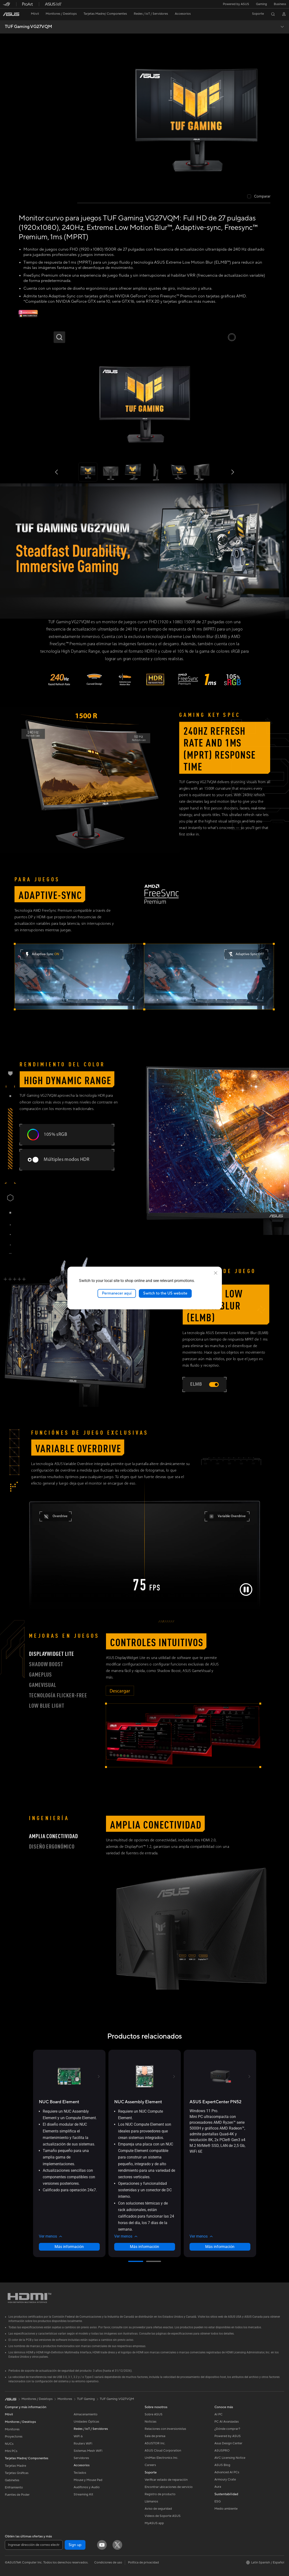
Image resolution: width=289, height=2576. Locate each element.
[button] (261, 4)
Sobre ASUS (153, 2414)
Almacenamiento (86, 2414)
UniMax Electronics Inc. (161, 2458)
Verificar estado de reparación (166, 2480)
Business (280, 4)
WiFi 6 (78, 2436)
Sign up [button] (75, 2544)
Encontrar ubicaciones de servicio (169, 2487)
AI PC (218, 2414)
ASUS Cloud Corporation (163, 2451)
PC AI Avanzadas (226, 2422)
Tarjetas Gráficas (16, 2473)
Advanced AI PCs (226, 2472)
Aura (217, 2487)
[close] (216, 1273)
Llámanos (151, 2501)
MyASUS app (154, 2523)
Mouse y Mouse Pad (88, 2480)
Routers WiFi (83, 2444)
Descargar (120, 1691)
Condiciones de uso (108, 2562)
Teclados (80, 2473)
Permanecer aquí (117, 1293)
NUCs (9, 2444)
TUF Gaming (86, 2399)
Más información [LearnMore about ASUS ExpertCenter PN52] (219, 2246)
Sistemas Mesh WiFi (88, 2451)
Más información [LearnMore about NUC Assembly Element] (144, 2246)
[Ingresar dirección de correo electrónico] (34, 2545)
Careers (150, 2465)
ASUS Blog (222, 2465)
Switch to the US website (165, 1293)
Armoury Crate (225, 2479)
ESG (217, 2501)
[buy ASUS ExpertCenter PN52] (215, 2102)
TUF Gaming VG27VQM (28, 26)
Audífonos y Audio (87, 2487)
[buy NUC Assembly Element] (138, 2102)
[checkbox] (258, 196)
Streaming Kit (83, 2494)
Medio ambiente (226, 2509)
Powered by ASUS (236, 4)
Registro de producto (160, 2494)
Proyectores (13, 2437)
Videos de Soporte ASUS (163, 2516)
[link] (11, 14)
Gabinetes (12, 2480)
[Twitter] (117, 2545)
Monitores (12, 2429)
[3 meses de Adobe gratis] (28, 316)
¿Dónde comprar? (227, 2429)
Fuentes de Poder (17, 2495)
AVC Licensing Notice (229, 2458)
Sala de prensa (155, 2436)
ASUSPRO (222, 2451)
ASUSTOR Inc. (155, 2443)
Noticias (150, 2422)
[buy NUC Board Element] (59, 2102)
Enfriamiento (14, 2487)
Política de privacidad (143, 2562)
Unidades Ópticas (86, 2422)
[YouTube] (102, 2545)
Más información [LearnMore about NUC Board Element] (69, 2246)
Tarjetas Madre (15, 2466)
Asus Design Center (228, 2443)
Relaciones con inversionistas (165, 2429)
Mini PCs (11, 2451)
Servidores (81, 2458)
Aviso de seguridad (158, 2509)
